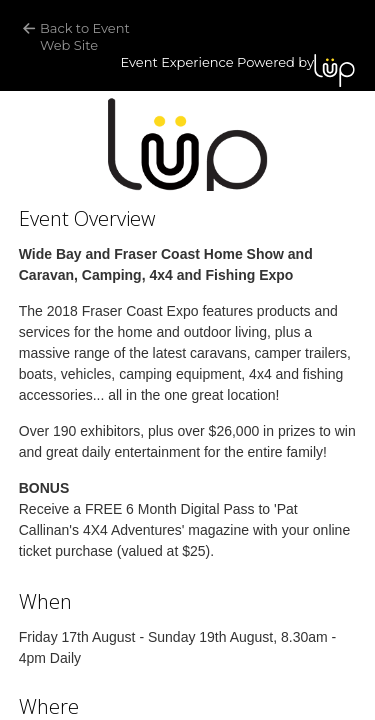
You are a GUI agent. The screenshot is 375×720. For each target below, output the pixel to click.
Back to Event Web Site (87, 36)
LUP (334, 70)
